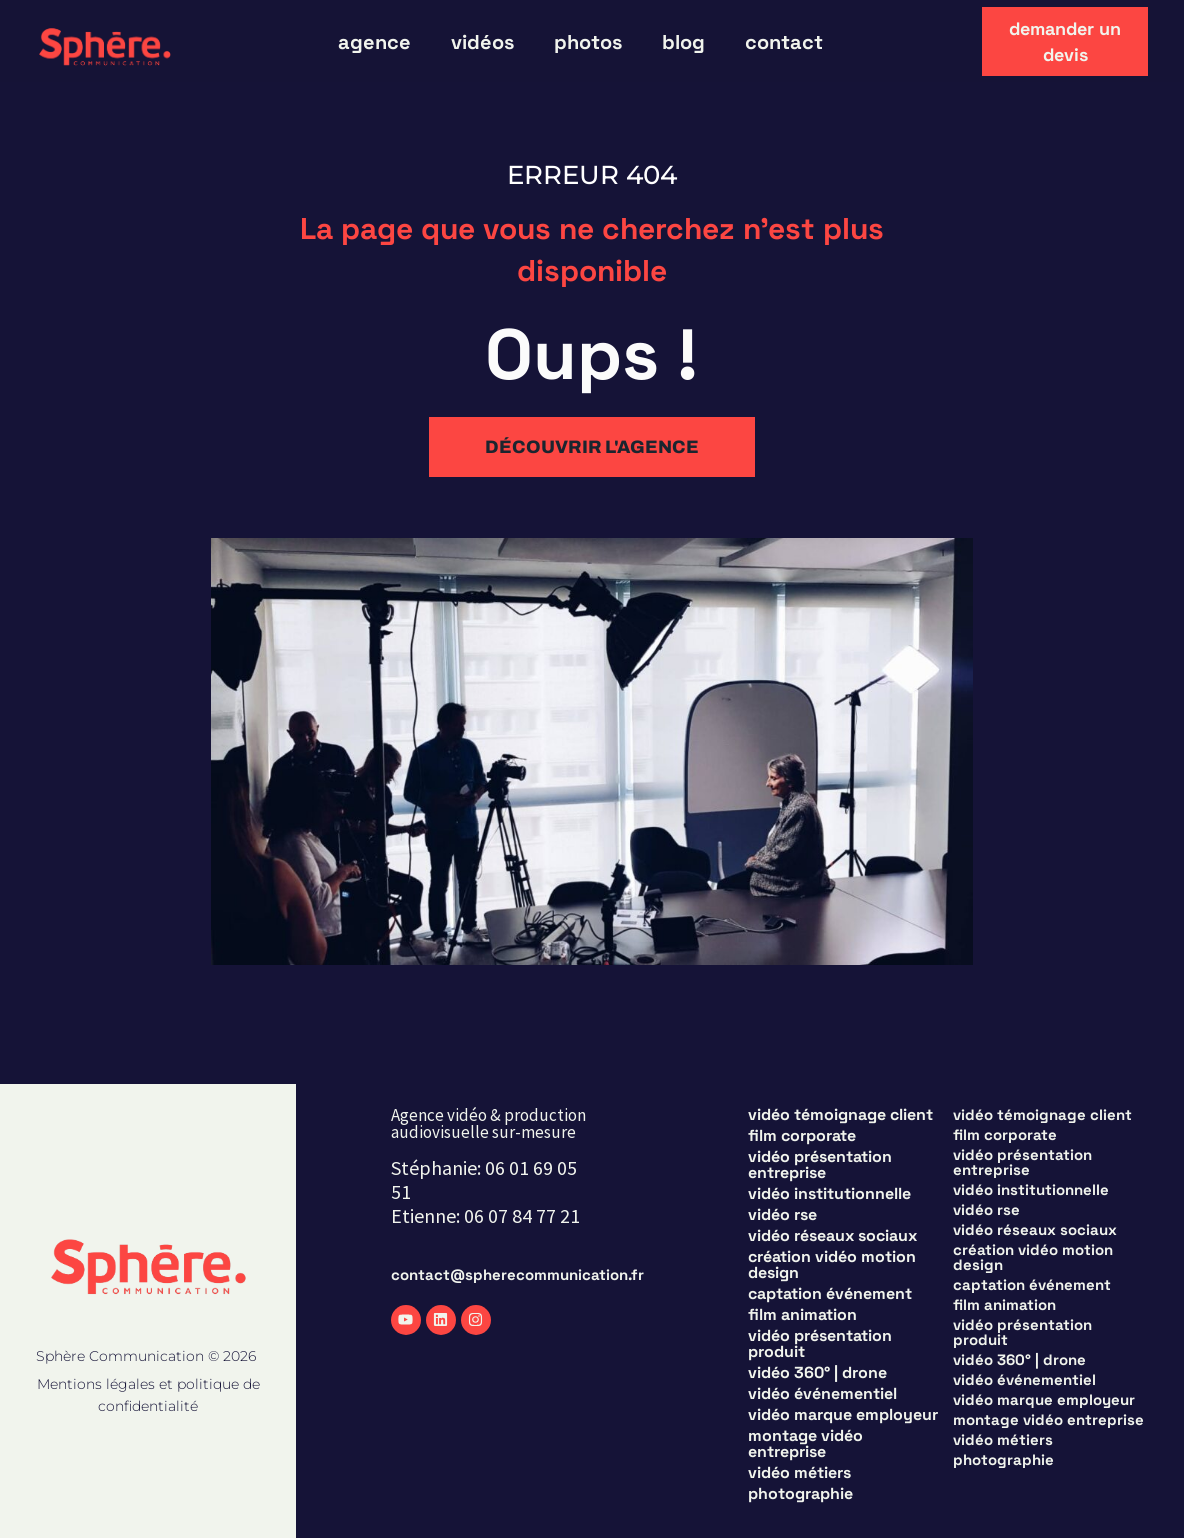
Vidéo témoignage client (840, 1115)
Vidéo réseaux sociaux (832, 1236)
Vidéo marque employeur (843, 1415)
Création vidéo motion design (832, 1265)
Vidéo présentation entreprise (820, 1165)
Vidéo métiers (799, 1473)
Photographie (800, 1494)
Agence (374, 42)
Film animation (802, 1315)
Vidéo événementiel (822, 1394)
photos (588, 42)
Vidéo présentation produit (820, 1344)
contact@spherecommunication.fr (517, 1274)
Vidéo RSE (782, 1215)
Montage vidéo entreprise (805, 1444)
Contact (784, 42)
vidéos (482, 42)
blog (683, 42)
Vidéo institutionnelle (829, 1194)
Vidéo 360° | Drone (817, 1373)
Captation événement (830, 1294)
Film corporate (802, 1136)
